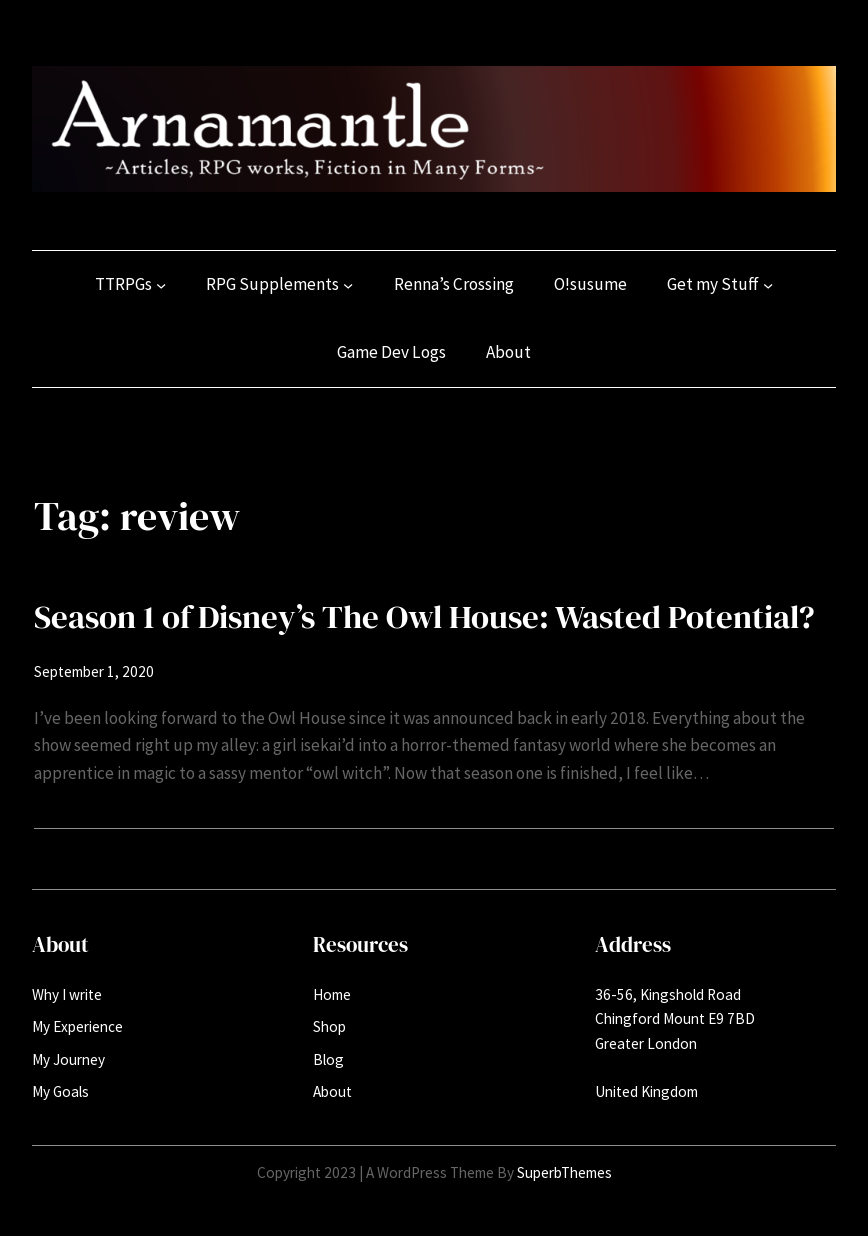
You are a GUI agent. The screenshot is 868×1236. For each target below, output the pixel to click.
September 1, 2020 (94, 671)
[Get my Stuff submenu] (768, 285)
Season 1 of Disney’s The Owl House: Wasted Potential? (424, 616)
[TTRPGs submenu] (161, 285)
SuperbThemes (564, 1172)
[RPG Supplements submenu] (348, 285)
